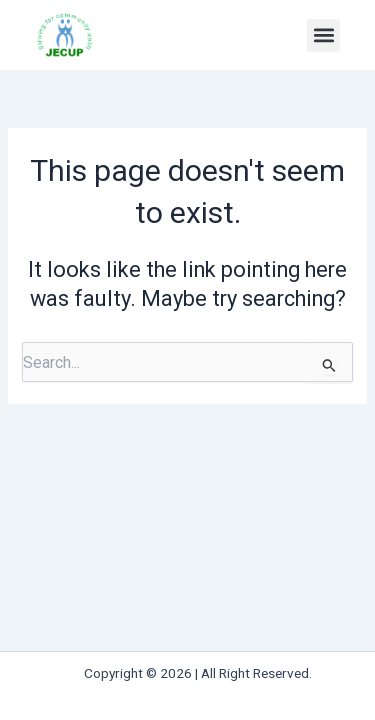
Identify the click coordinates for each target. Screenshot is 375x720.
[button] (323, 35)
